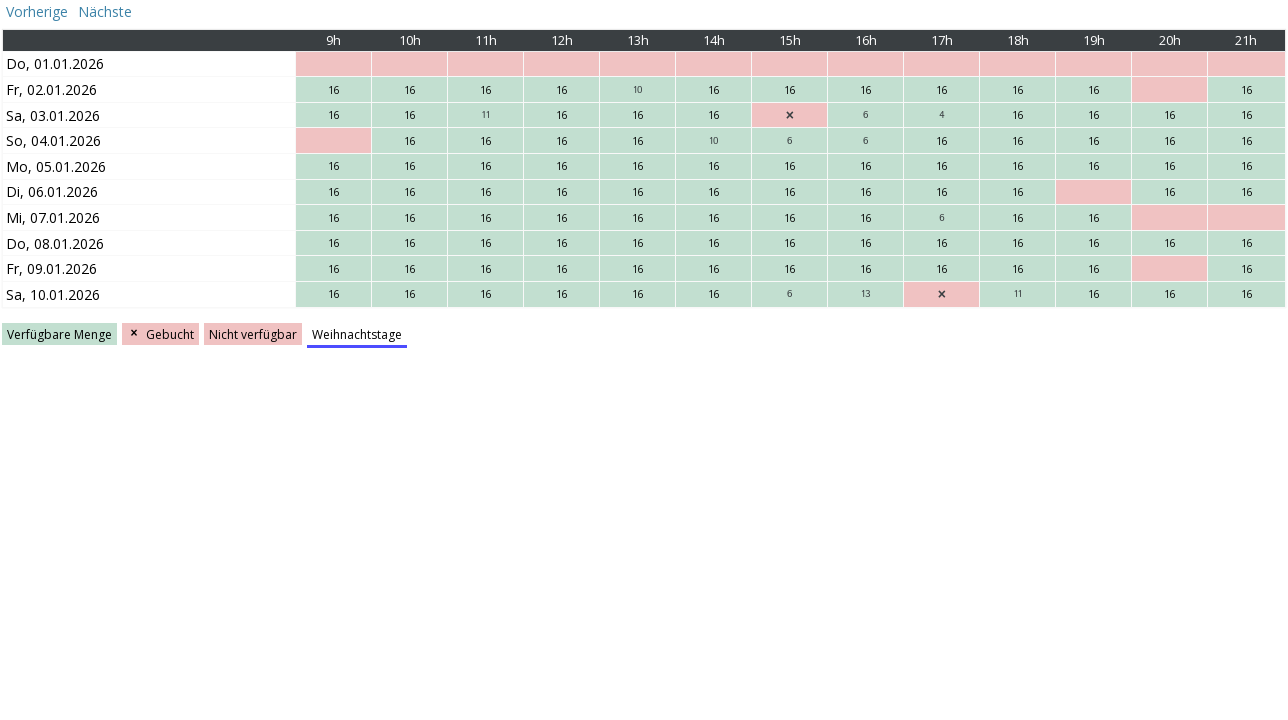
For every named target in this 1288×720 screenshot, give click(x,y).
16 (334, 90)
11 (486, 115)
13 (865, 294)
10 (637, 90)
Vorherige (35, 11)
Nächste (107, 11)
